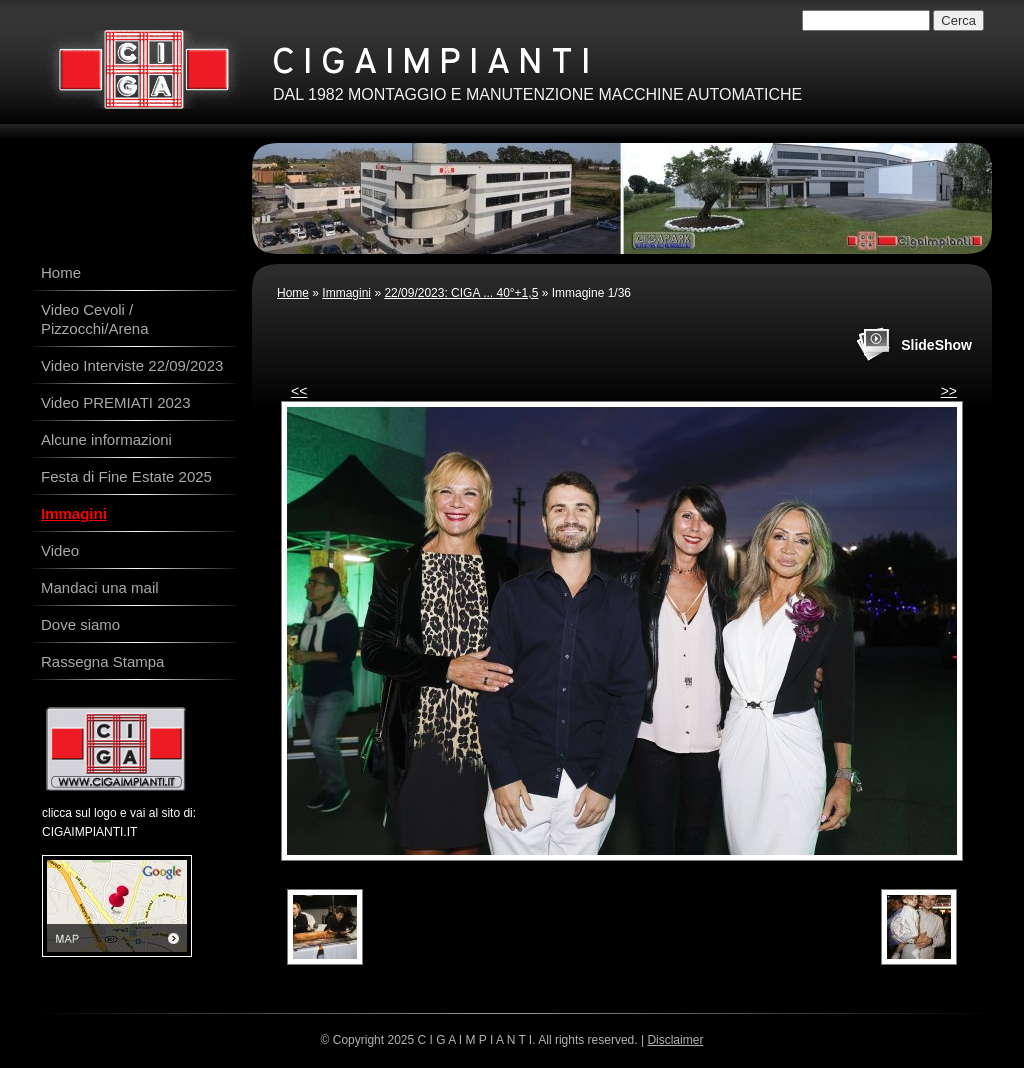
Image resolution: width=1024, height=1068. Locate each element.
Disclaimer (675, 1040)
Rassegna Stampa (102, 661)
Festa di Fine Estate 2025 (126, 476)
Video (60, 550)
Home (293, 293)
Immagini (346, 293)
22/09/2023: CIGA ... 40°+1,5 (461, 293)
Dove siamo (80, 624)
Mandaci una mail (100, 587)
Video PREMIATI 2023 (116, 402)
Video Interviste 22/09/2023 (132, 365)
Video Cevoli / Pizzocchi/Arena (95, 319)
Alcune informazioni (106, 439)
